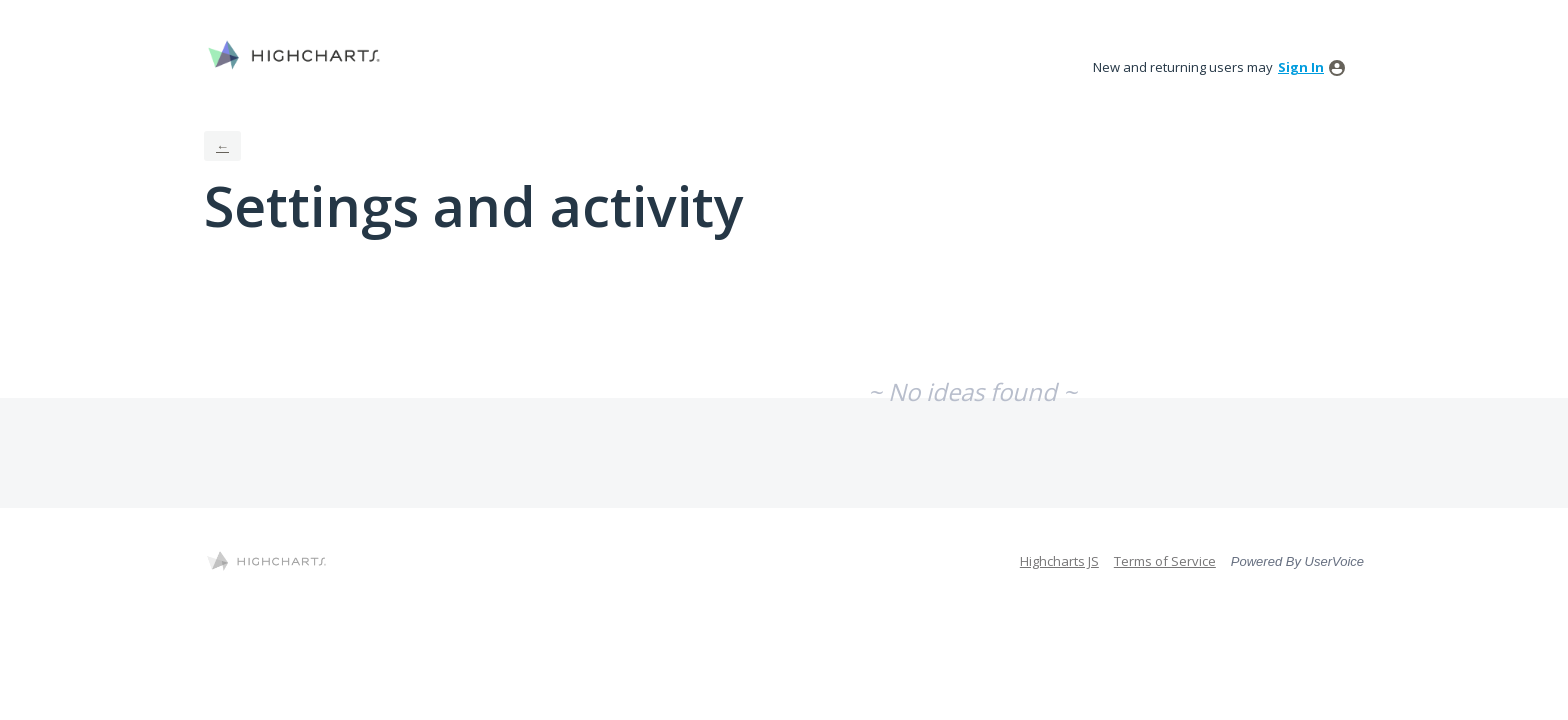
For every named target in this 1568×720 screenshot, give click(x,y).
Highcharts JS (1059, 561)
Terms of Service (1165, 561)
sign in (1301, 67)
